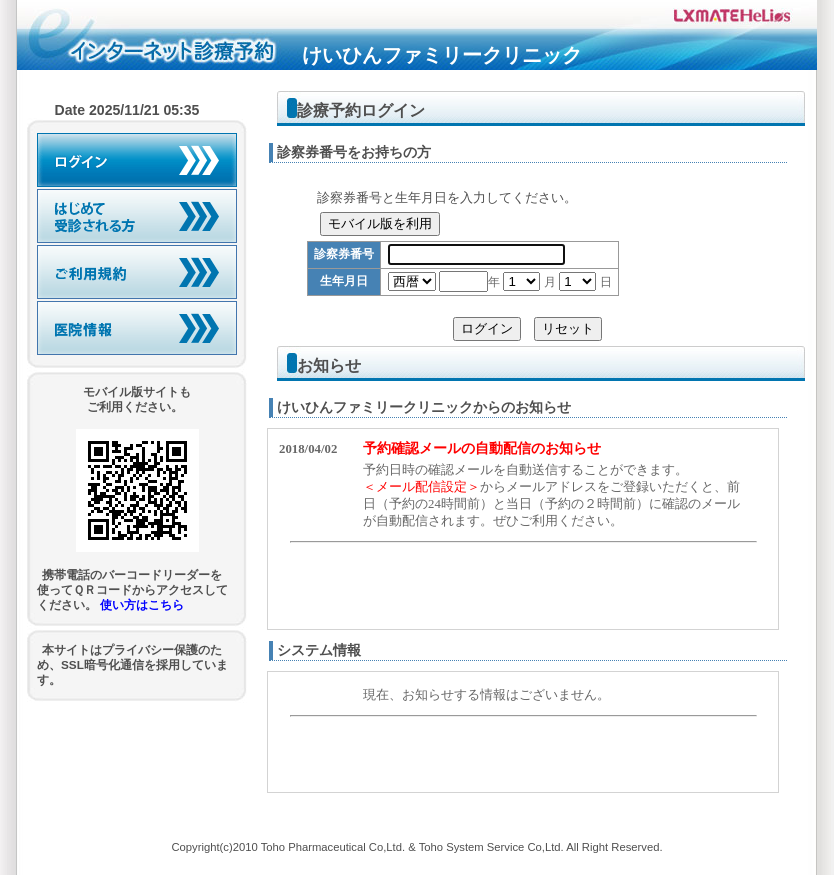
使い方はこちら (142, 604)
